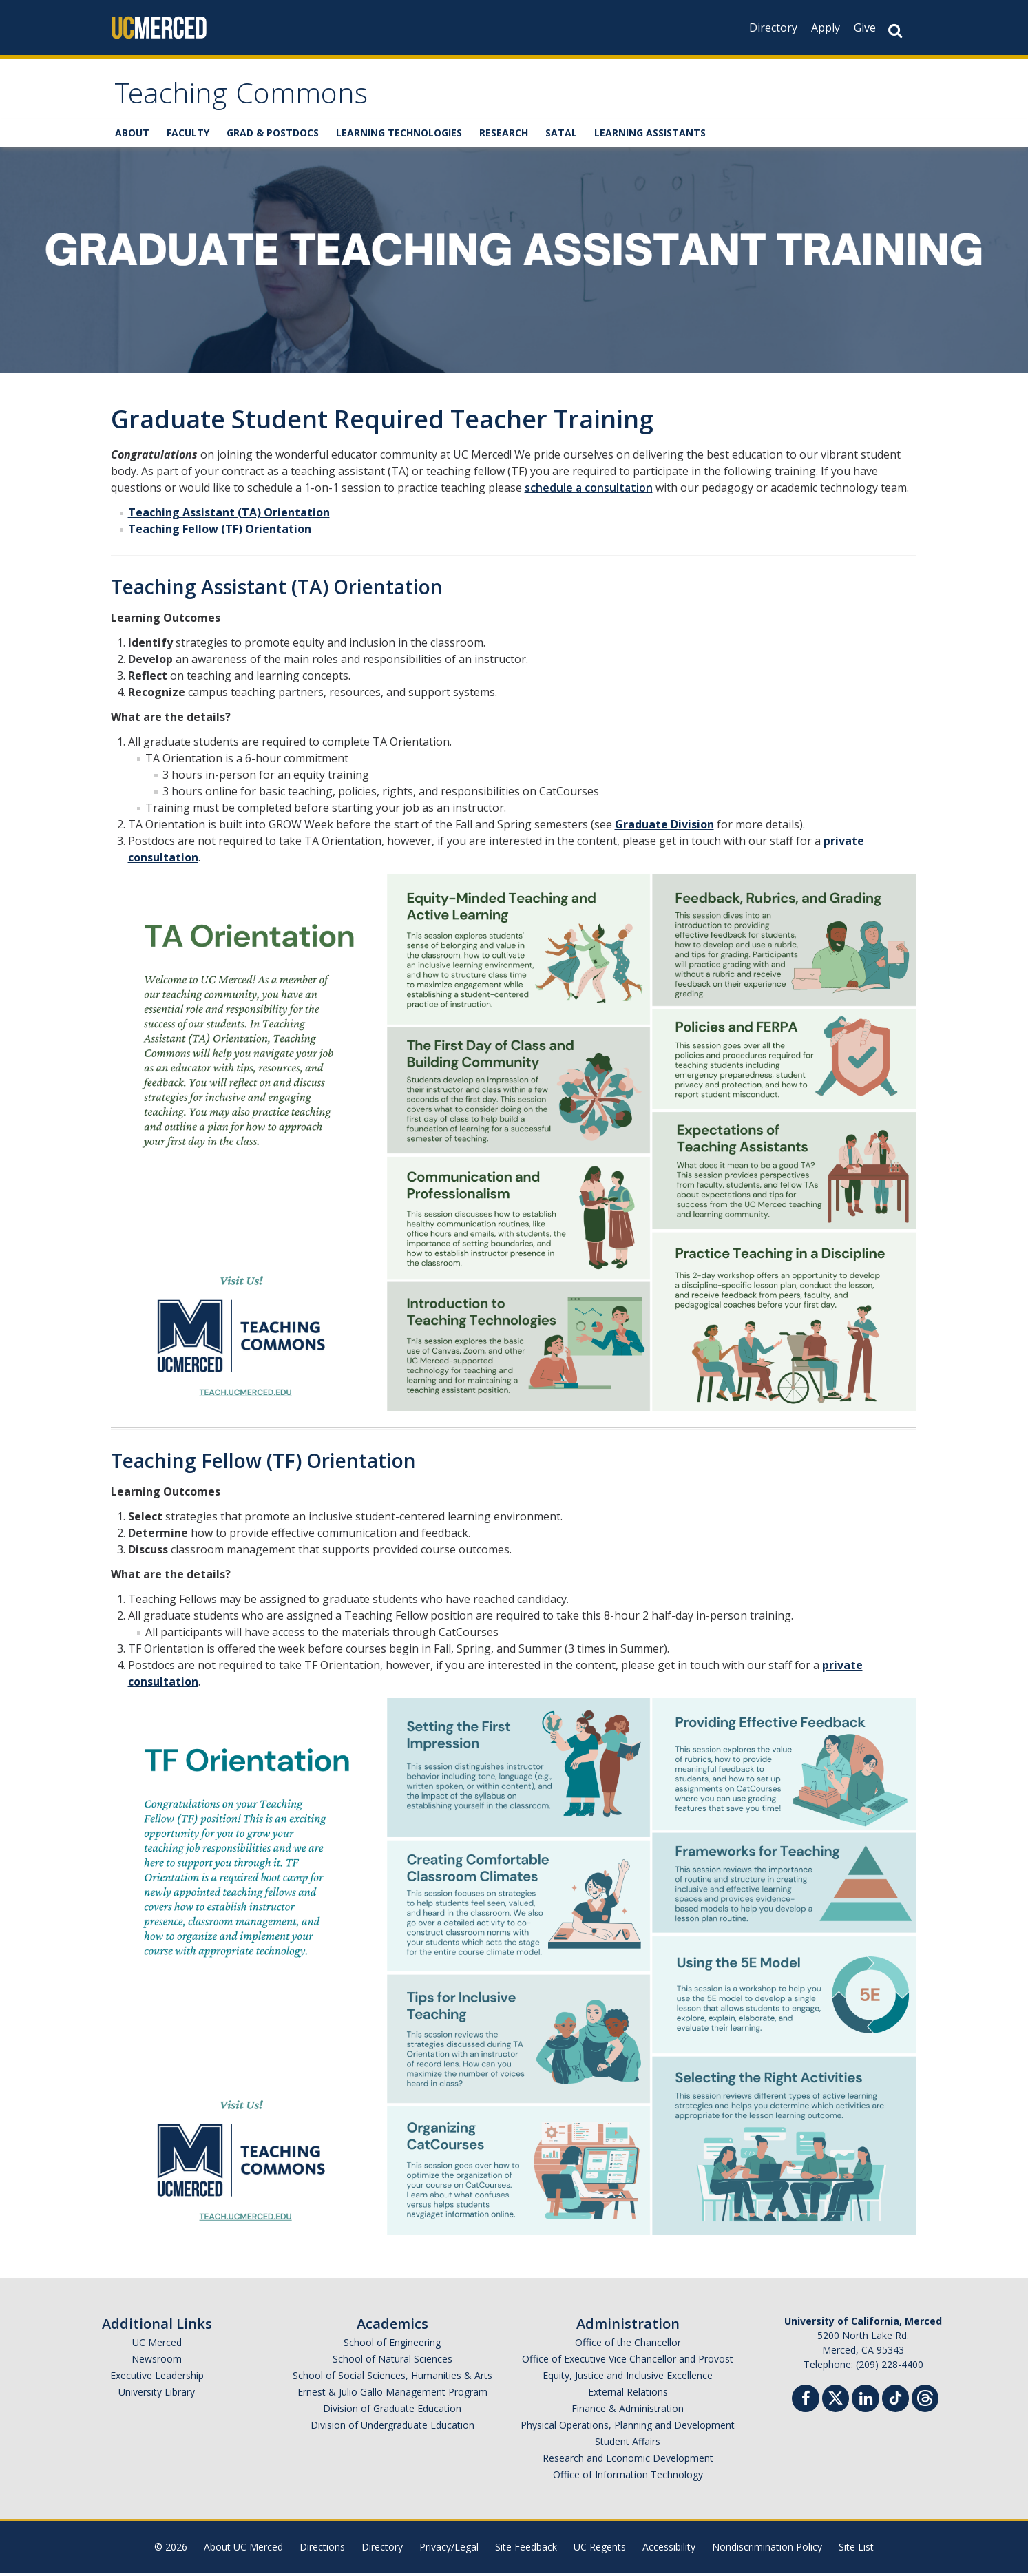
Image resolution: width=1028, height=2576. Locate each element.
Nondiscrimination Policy (767, 2549)
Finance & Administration (627, 2411)
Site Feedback (526, 2549)
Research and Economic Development (628, 2460)
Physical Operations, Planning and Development (628, 2427)
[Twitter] (835, 2399)
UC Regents (600, 2549)
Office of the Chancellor (628, 2345)
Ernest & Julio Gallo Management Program (392, 2394)
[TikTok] (895, 2399)
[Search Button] (895, 30)
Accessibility (668, 2549)
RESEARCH (503, 136)
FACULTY (188, 136)
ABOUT (132, 136)
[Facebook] (805, 2402)
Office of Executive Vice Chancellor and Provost (627, 2361)
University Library (156, 2394)
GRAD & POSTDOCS (273, 136)
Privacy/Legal (449, 2549)
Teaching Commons (249, 98)
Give (865, 27)
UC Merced (157, 2345)
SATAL (561, 136)
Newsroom (157, 2361)
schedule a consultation (589, 490)
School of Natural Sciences (392, 2361)
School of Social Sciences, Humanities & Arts (392, 2378)
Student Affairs (627, 2444)
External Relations (628, 2394)
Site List (856, 2549)
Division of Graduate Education (392, 2411)
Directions (322, 2549)
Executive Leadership (157, 2378)
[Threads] (925, 2399)
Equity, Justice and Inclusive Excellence (628, 2378)
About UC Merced (243, 2549)
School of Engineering (392, 2345)
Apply (825, 27)
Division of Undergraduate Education (392, 2427)
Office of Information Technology (628, 2477)
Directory (773, 27)
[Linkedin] (865, 2402)
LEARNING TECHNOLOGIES (399, 136)
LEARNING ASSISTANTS (650, 136)
